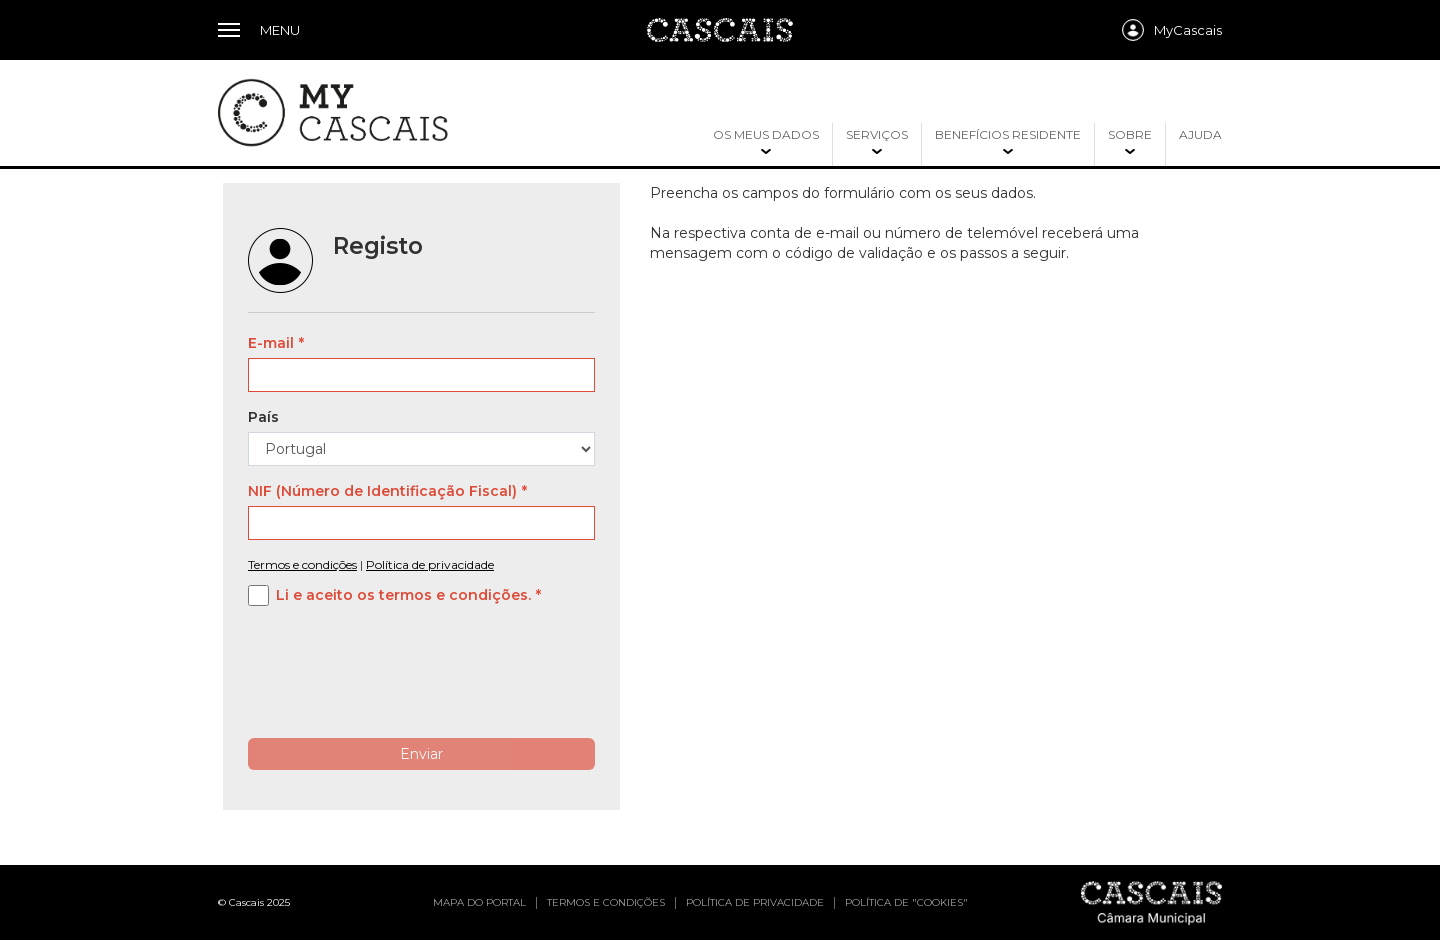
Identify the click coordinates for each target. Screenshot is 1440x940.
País (263, 417)
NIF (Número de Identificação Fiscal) (382, 491)
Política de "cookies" (906, 902)
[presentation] (400, 684)
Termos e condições (302, 564)
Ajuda (1200, 134)
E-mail (271, 343)
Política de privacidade (430, 564)
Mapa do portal (479, 902)
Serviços (877, 134)
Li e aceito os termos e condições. (403, 595)
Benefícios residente (1008, 134)
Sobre (1130, 134)
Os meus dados (766, 134)
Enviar (421, 754)
